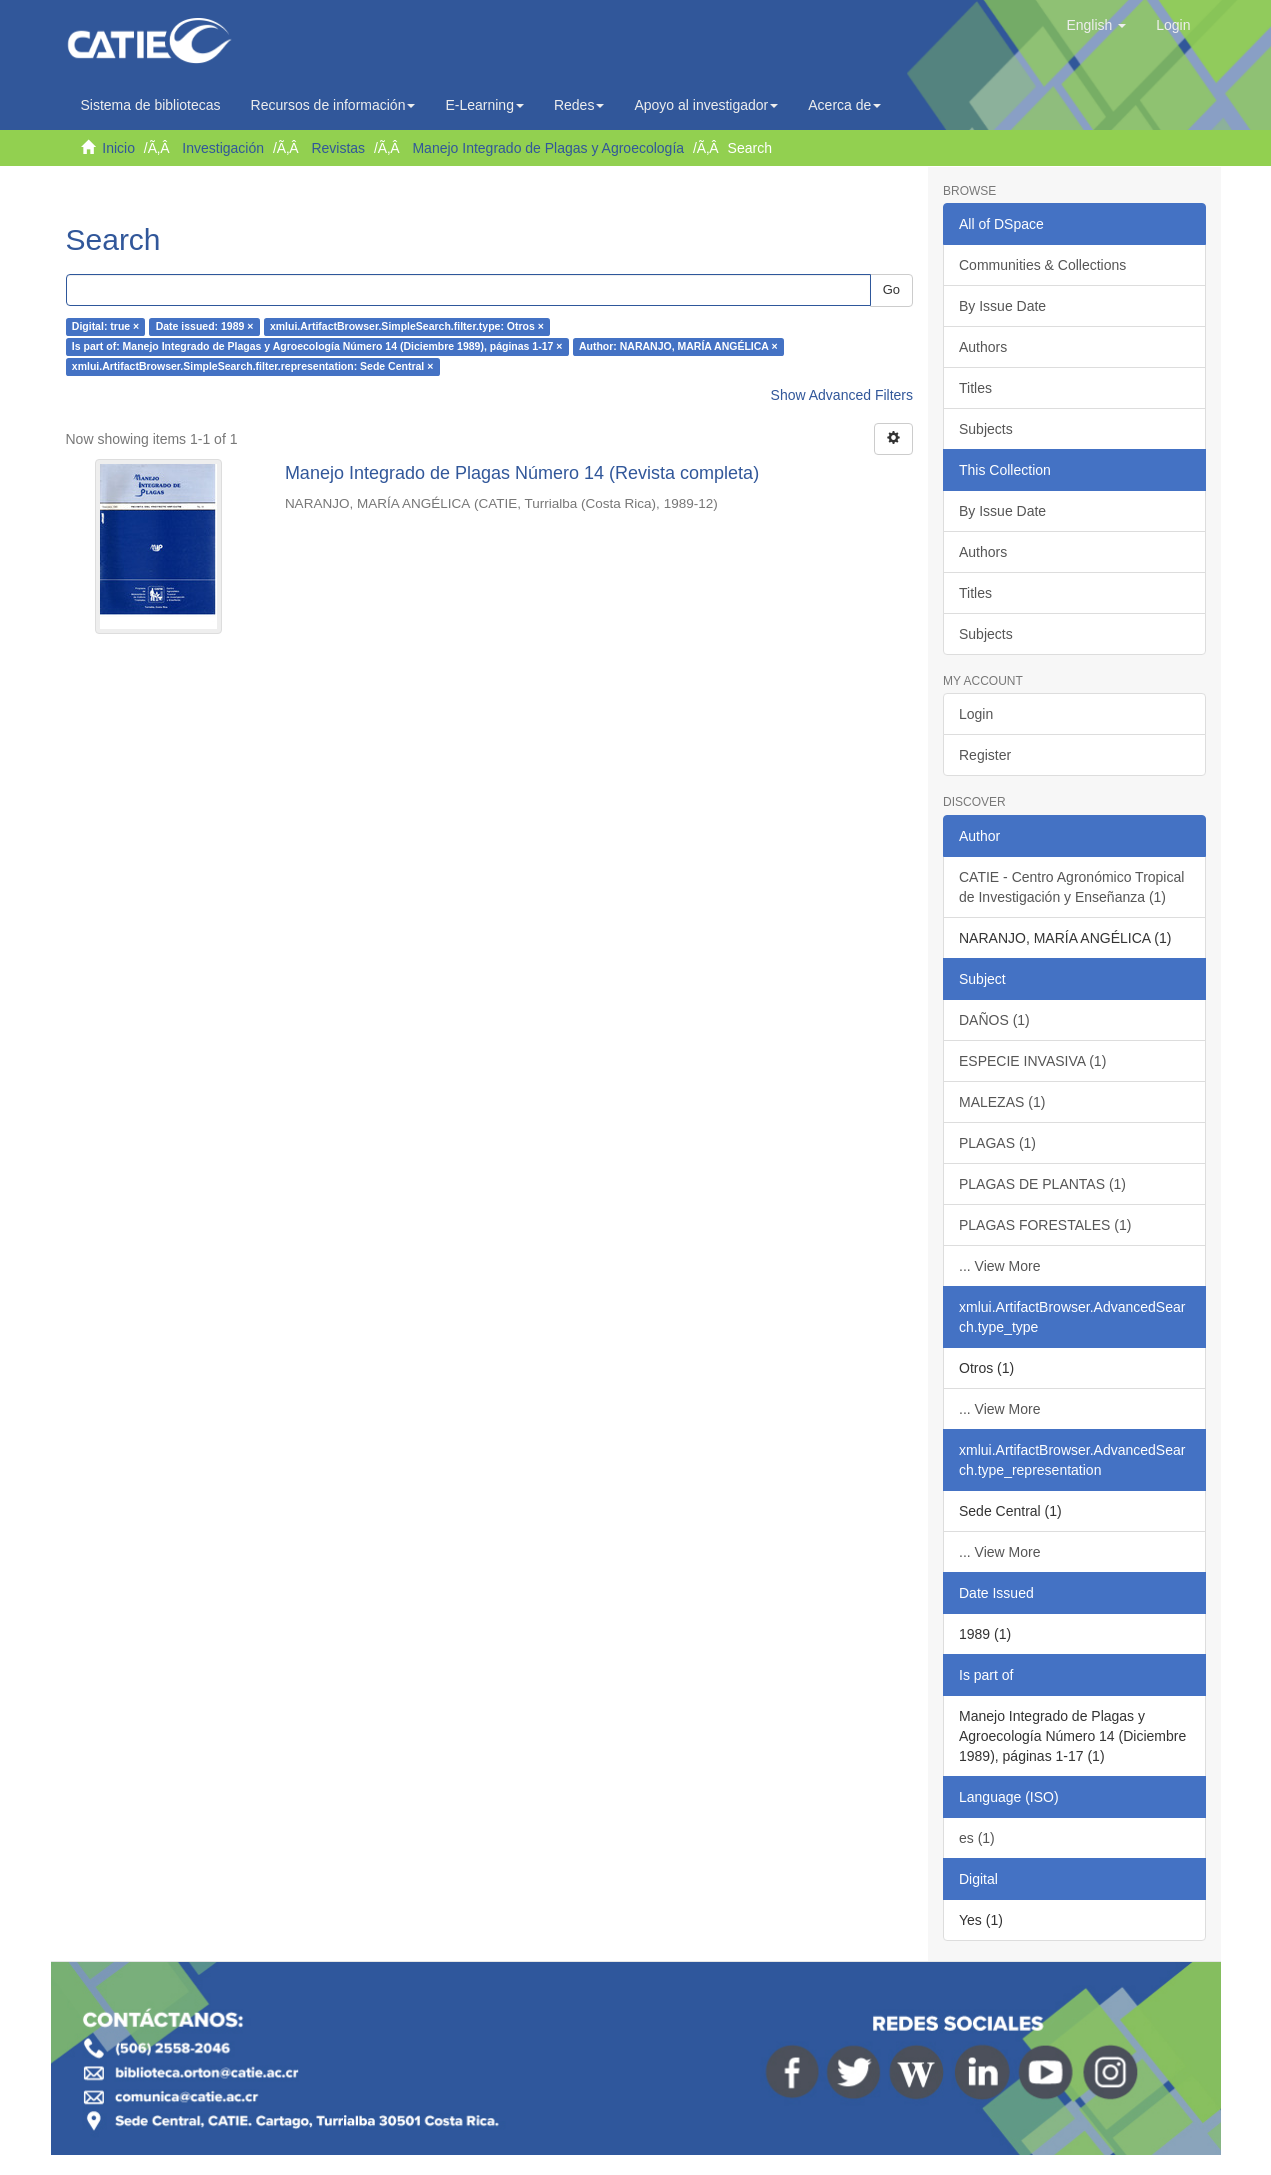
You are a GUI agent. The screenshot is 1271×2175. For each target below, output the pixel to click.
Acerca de (844, 105)
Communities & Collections (1042, 265)
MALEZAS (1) (1002, 1102)
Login (976, 714)
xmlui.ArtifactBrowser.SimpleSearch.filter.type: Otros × (407, 327)
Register (985, 755)
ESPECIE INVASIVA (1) (1032, 1061)
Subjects (986, 429)
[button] (1096, 25)
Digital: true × (105, 327)
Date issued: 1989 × (205, 327)
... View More (999, 1266)
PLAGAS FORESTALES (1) (1045, 1225)
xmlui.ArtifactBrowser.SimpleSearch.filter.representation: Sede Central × (253, 367)
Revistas (338, 148)
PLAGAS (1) (997, 1143)
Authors (983, 347)
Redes (579, 105)
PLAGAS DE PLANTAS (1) (1042, 1184)
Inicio (118, 148)
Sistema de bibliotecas (151, 105)
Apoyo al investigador (706, 105)
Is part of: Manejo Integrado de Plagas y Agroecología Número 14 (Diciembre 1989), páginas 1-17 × (317, 347)
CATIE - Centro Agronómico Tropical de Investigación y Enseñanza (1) (1071, 887)
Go (891, 289)
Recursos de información (333, 105)
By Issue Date (1002, 306)
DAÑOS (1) (994, 1020)
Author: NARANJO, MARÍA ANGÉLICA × (678, 347)
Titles (975, 388)
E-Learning (484, 105)
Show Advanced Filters (842, 395)
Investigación (223, 148)
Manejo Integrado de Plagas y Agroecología (548, 148)
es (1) (977, 1838)
